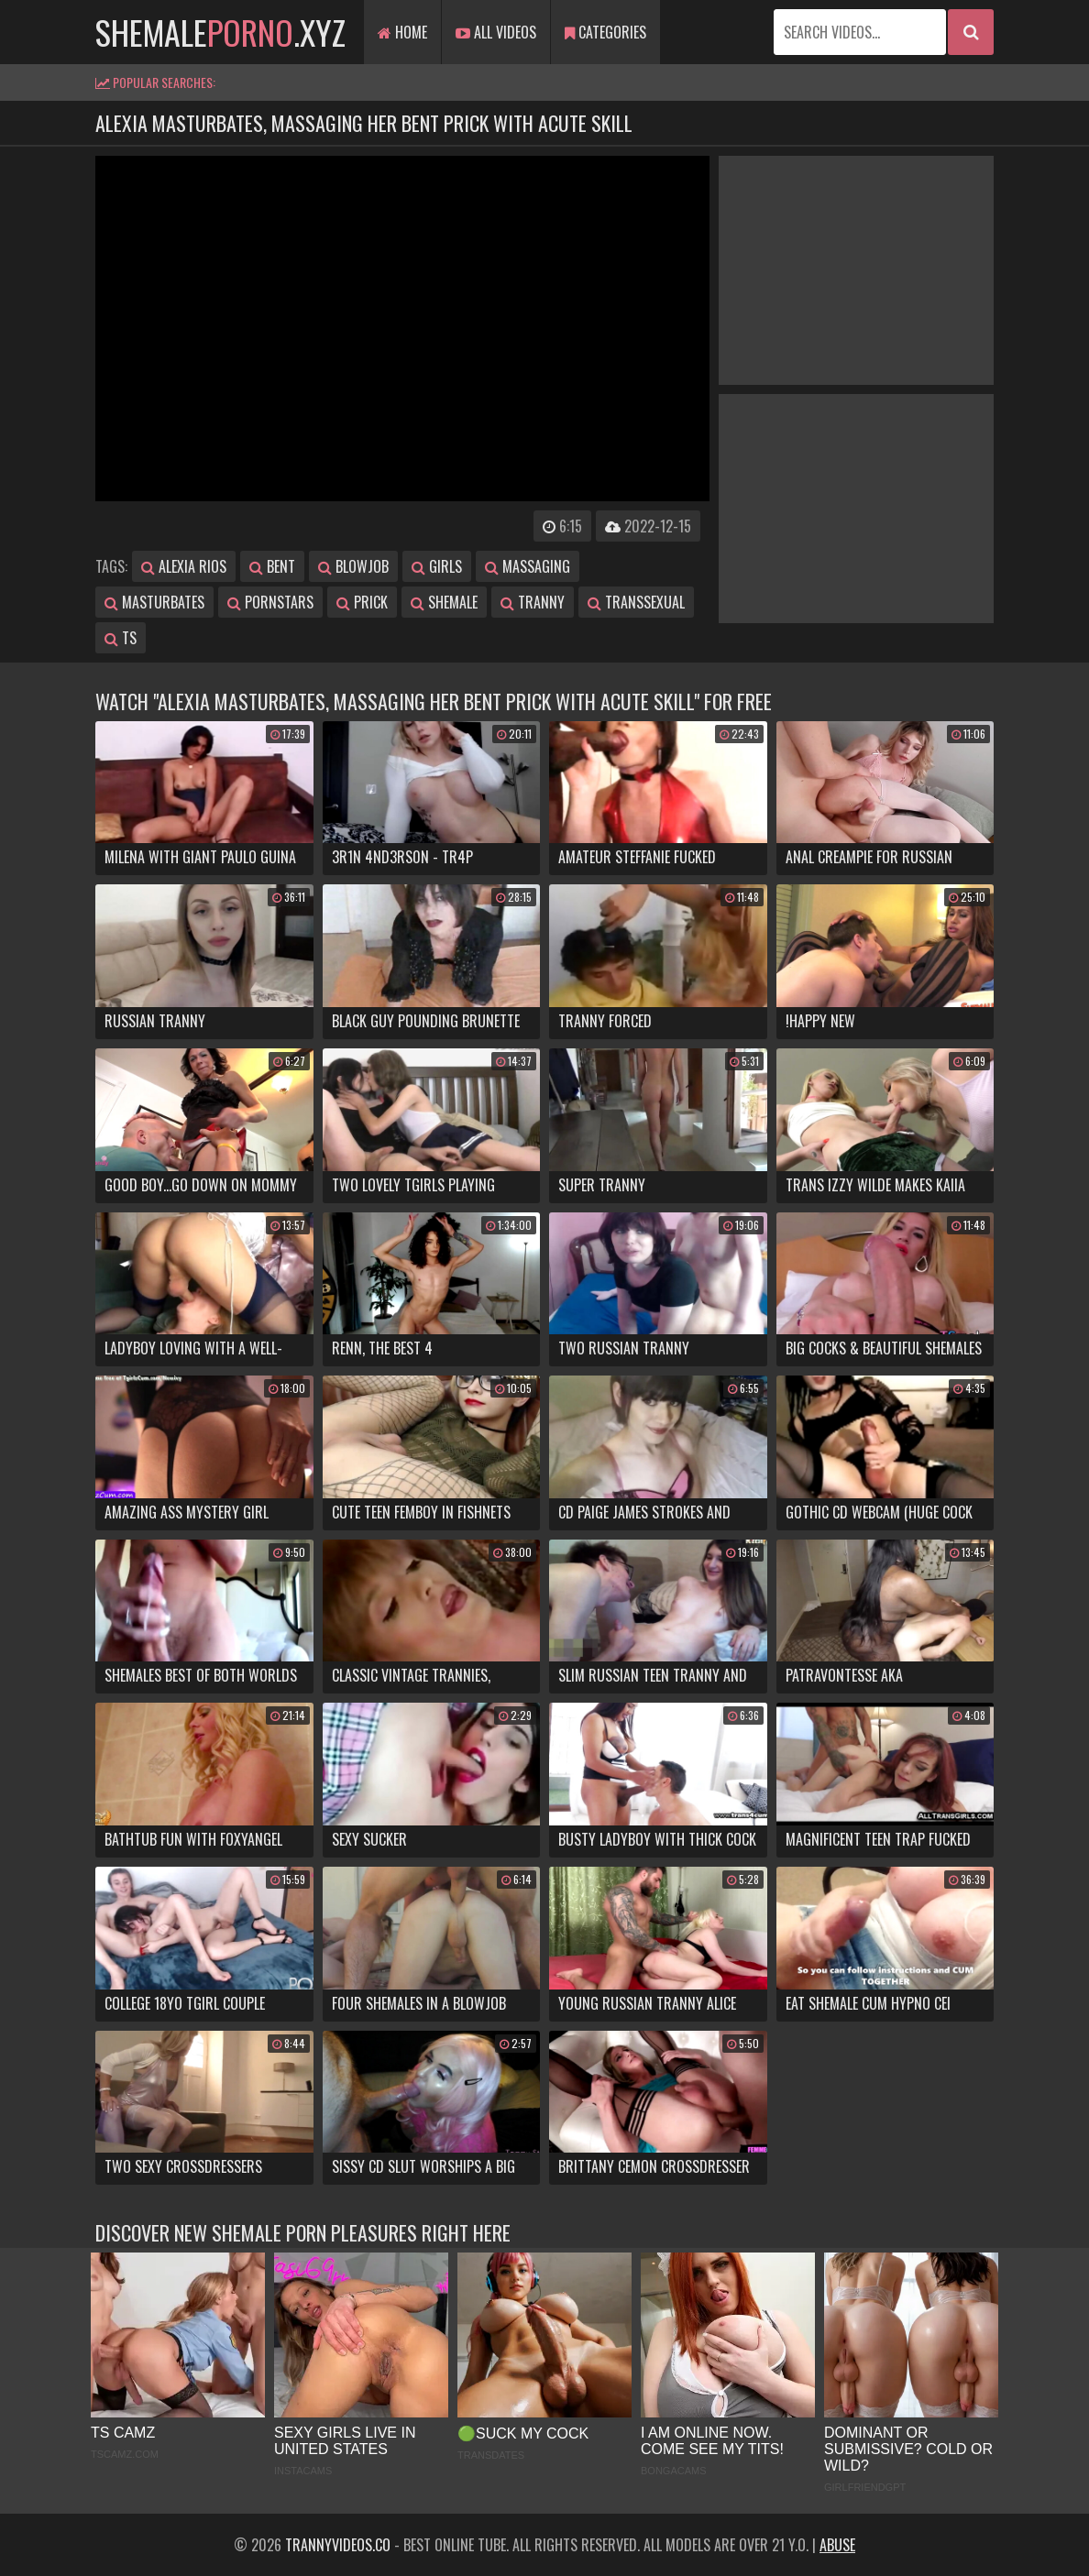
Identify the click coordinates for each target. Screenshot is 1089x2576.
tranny (532, 602)
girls (437, 566)
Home (402, 32)
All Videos (496, 32)
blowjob (353, 566)
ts (120, 638)
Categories (605, 32)
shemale (444, 602)
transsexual (636, 602)
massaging (527, 566)
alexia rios (183, 566)
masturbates (154, 602)
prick (362, 602)
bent (272, 566)
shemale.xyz (220, 31)
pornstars (270, 602)
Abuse (837, 2545)
